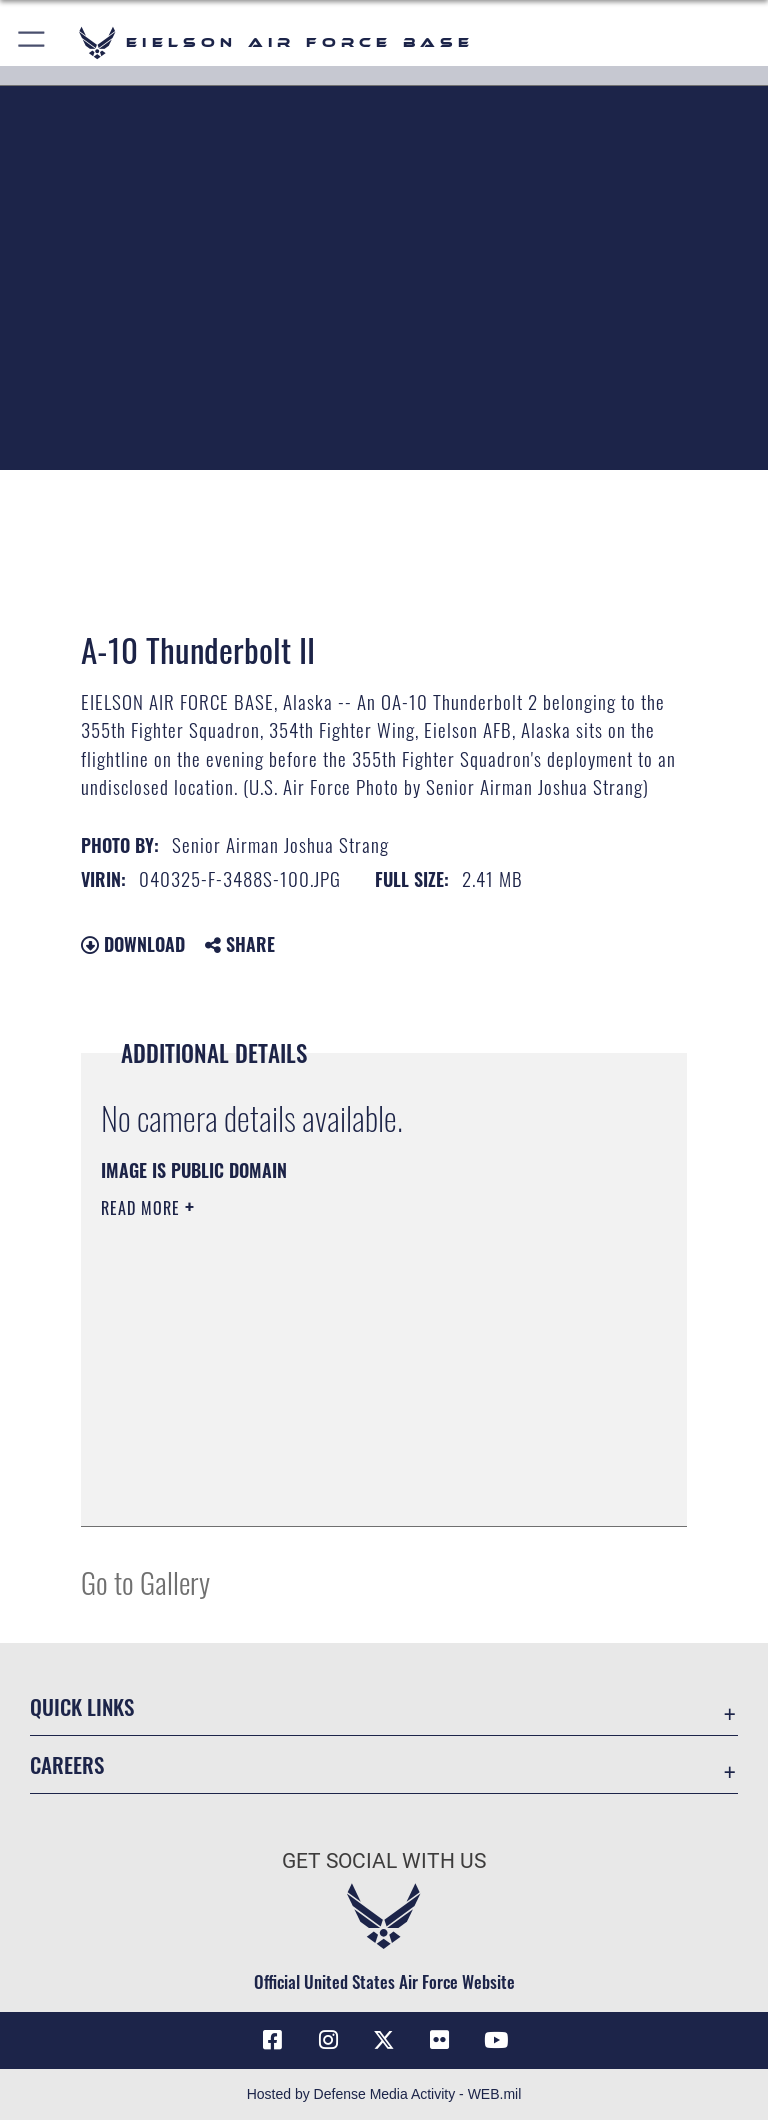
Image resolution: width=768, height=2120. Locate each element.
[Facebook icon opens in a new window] (272, 2040)
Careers (67, 1764)
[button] (32, 42)
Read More (143, 1208)
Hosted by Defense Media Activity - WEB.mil (384, 2094)
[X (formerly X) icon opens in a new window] (384, 2040)
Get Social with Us (384, 1861)
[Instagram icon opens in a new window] (328, 2040)
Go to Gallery (145, 1581)
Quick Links (82, 1706)
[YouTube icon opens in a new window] (496, 2040)
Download (133, 944)
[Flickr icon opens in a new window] (440, 2040)
